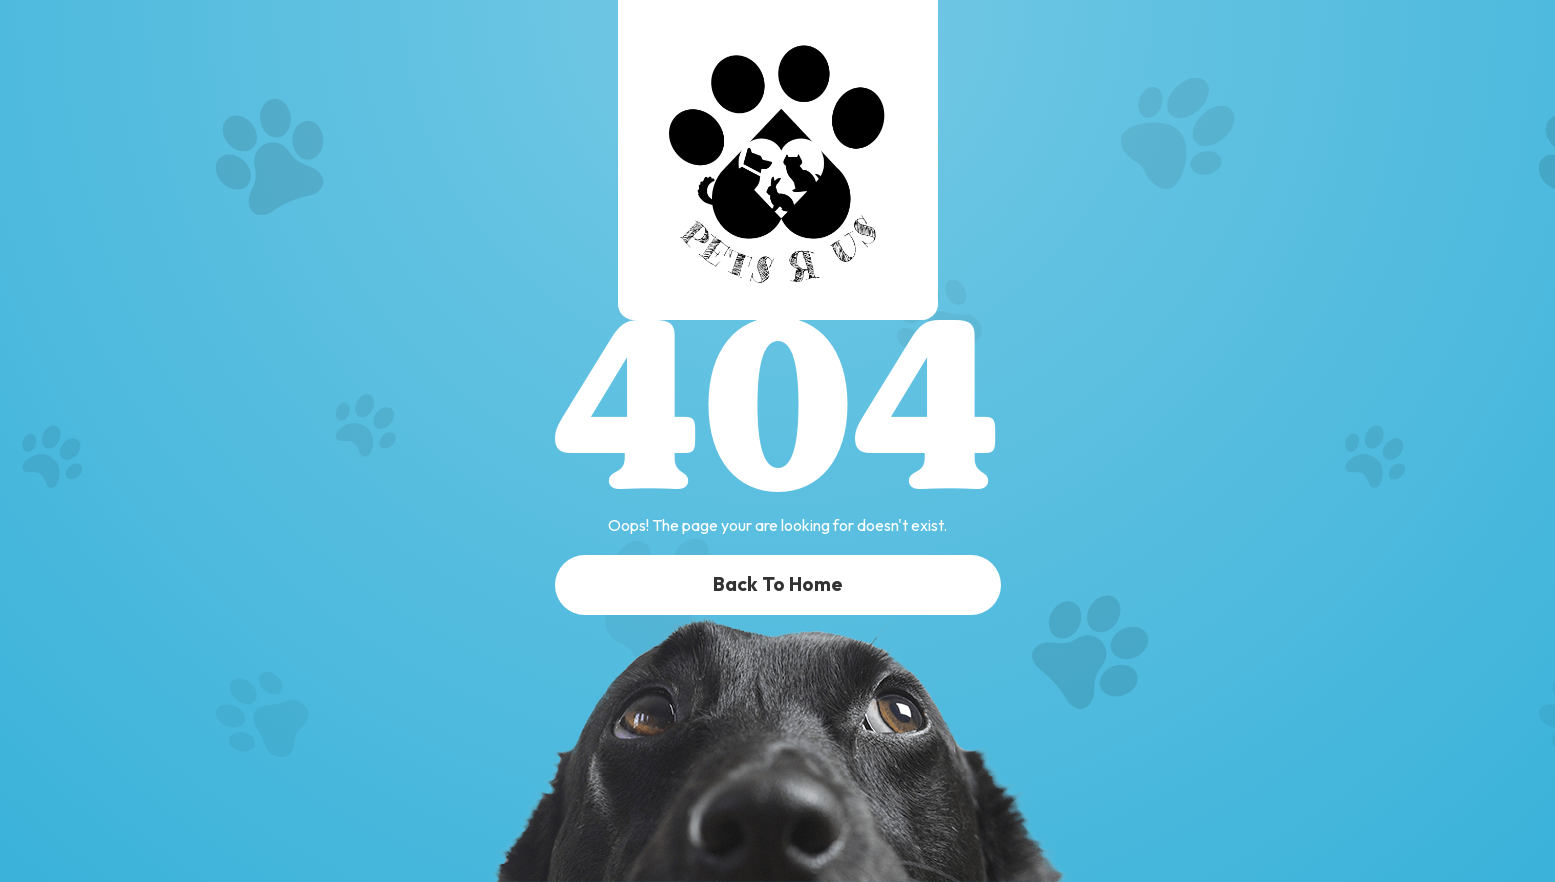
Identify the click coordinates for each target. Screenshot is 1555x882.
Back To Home (778, 584)
